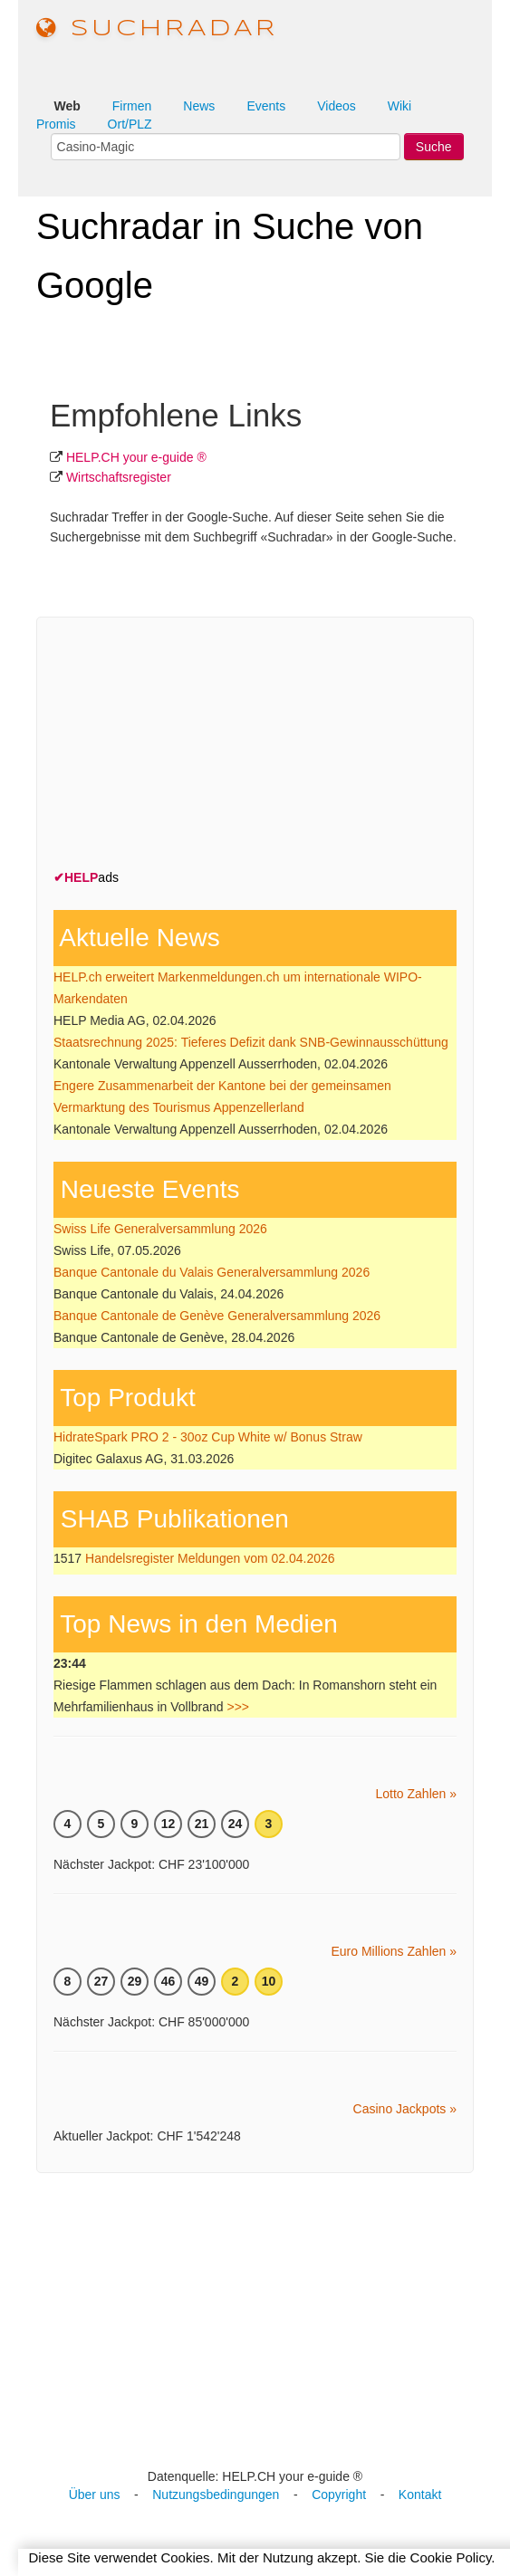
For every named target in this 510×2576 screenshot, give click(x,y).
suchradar (157, 29)
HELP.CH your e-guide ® (136, 457)
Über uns (94, 2494)
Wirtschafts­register (118, 477)
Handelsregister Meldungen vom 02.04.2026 (210, 1558)
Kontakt (420, 2494)
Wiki (399, 106)
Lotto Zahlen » (416, 1793)
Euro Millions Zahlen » (394, 1951)
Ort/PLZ (130, 124)
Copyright (339, 2494)
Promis (56, 124)
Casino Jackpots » (405, 2109)
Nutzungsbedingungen (215, 2494)
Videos (336, 106)
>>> (237, 1707)
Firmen (132, 106)
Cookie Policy (451, 2557)
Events (265, 106)
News (199, 106)
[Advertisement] (189, 747)
